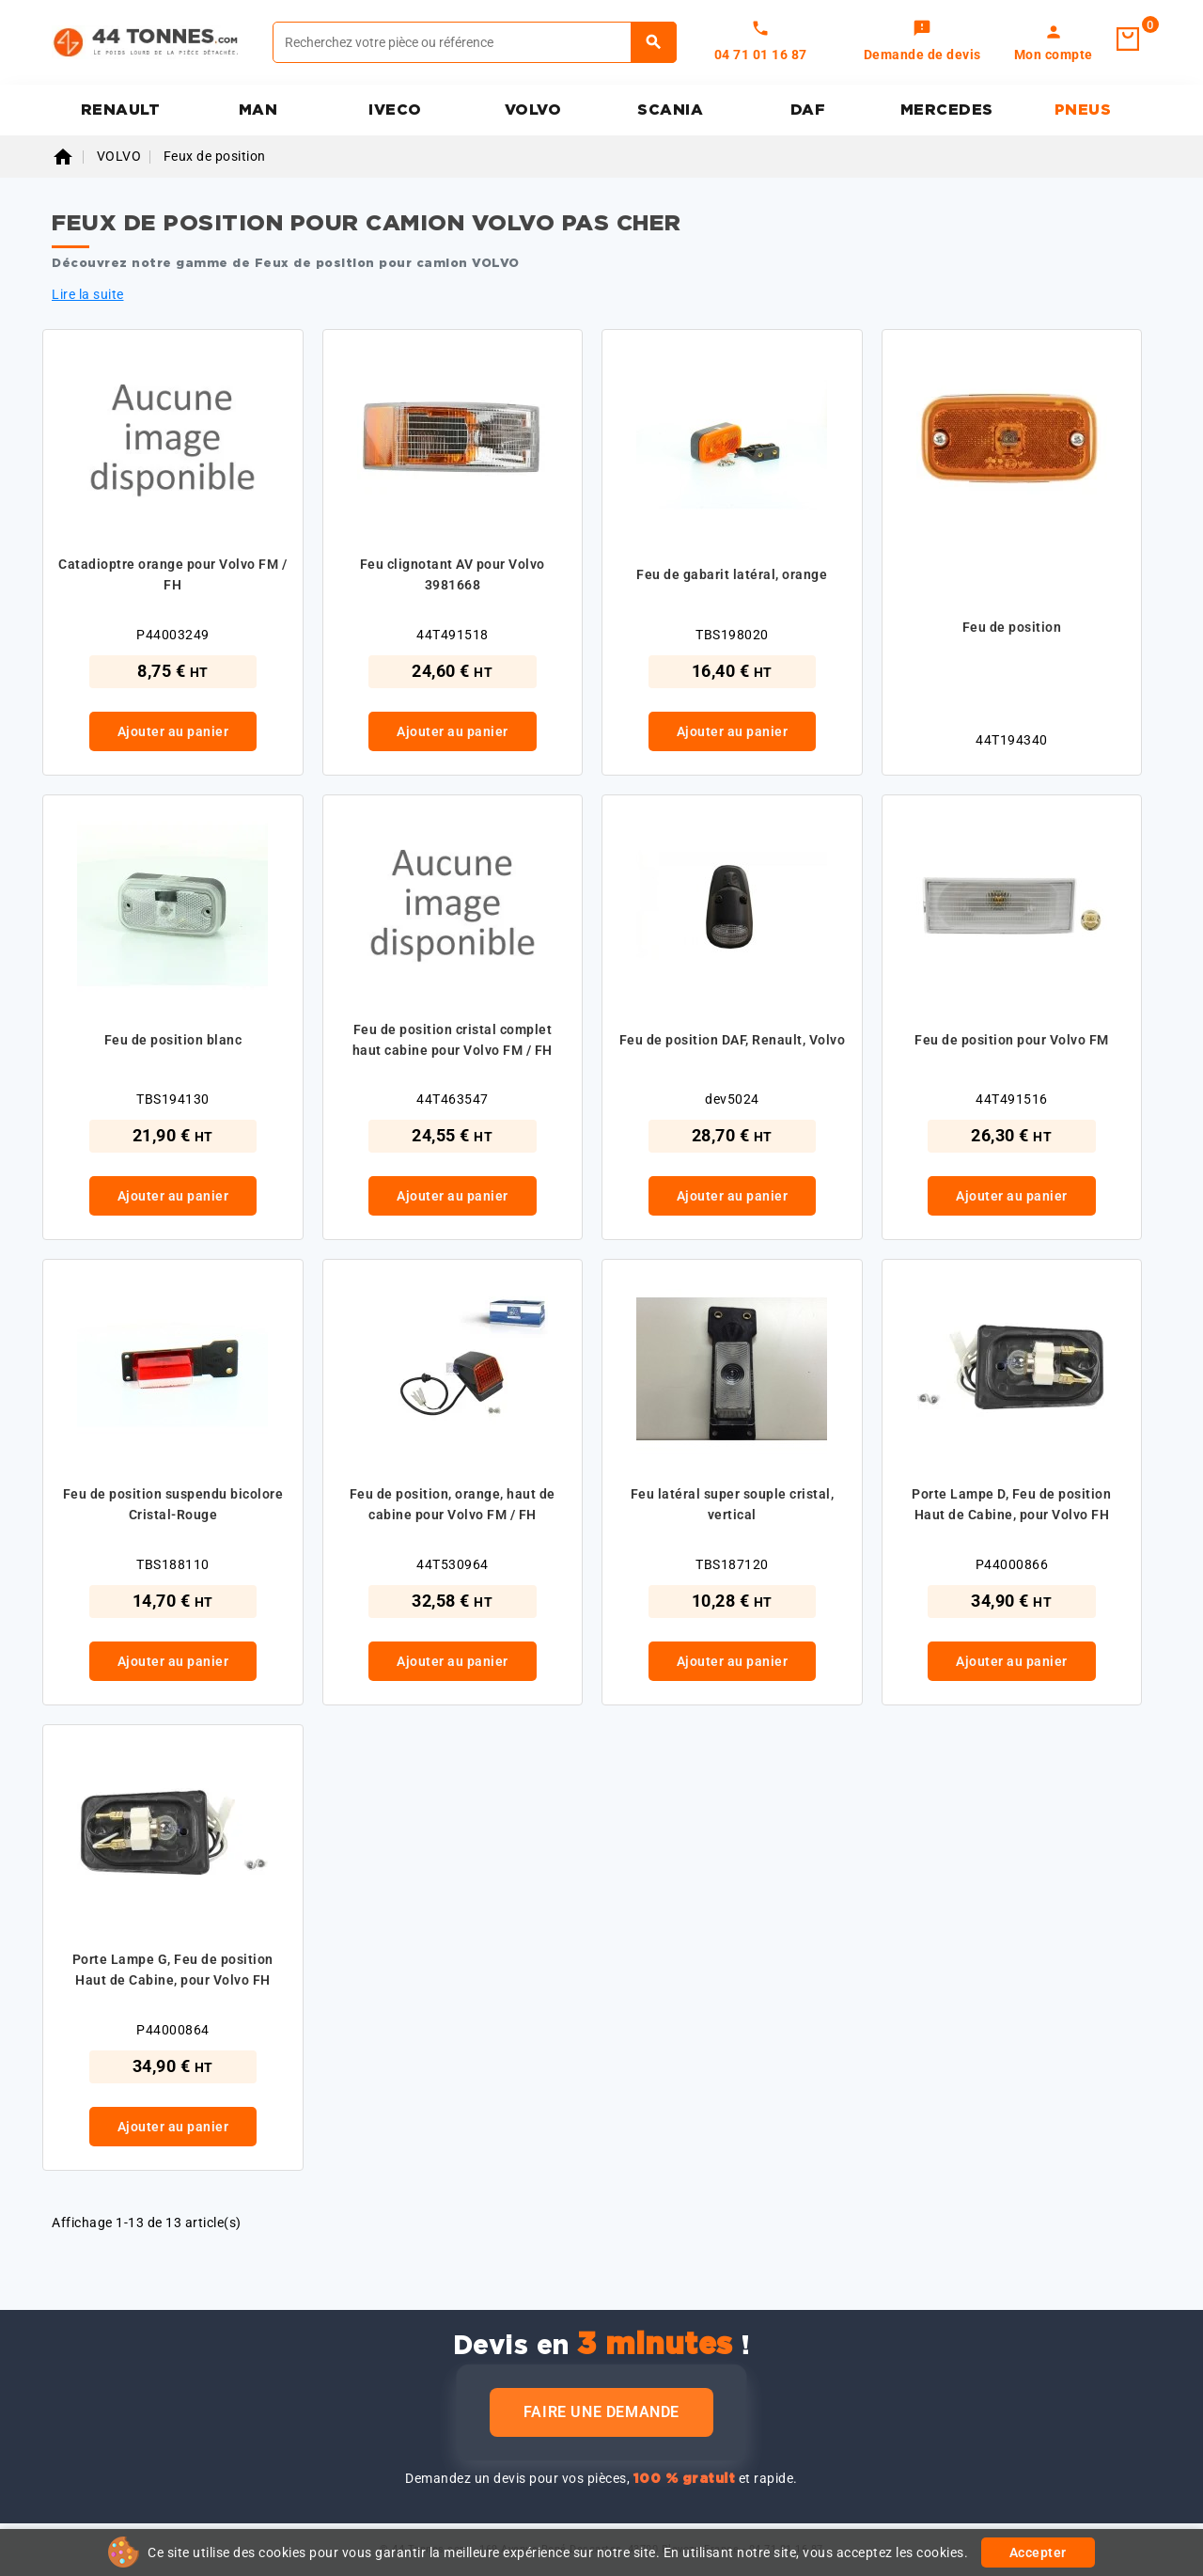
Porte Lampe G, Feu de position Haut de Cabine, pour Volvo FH (172, 1969)
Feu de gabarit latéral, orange (731, 574)
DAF (808, 110)
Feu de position (1012, 627)
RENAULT (121, 110)
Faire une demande (601, 2412)
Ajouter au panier (173, 731)
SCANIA (670, 110)
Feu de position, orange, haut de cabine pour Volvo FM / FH (452, 1504)
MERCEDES (946, 110)
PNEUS (1083, 110)
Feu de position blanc (173, 1039)
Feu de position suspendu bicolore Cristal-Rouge (173, 1504)
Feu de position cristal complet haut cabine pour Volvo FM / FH (452, 1040)
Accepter (1038, 2552)
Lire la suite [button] (88, 294)
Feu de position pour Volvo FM (1011, 1039)
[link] (922, 42)
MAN (258, 110)
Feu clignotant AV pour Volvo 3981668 (452, 574)
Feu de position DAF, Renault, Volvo (732, 1039)
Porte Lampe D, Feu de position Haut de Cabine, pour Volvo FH (1011, 1504)
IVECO (395, 110)
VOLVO (533, 110)
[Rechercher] (475, 42)
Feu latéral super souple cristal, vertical (733, 1504)
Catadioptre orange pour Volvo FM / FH (172, 574)
